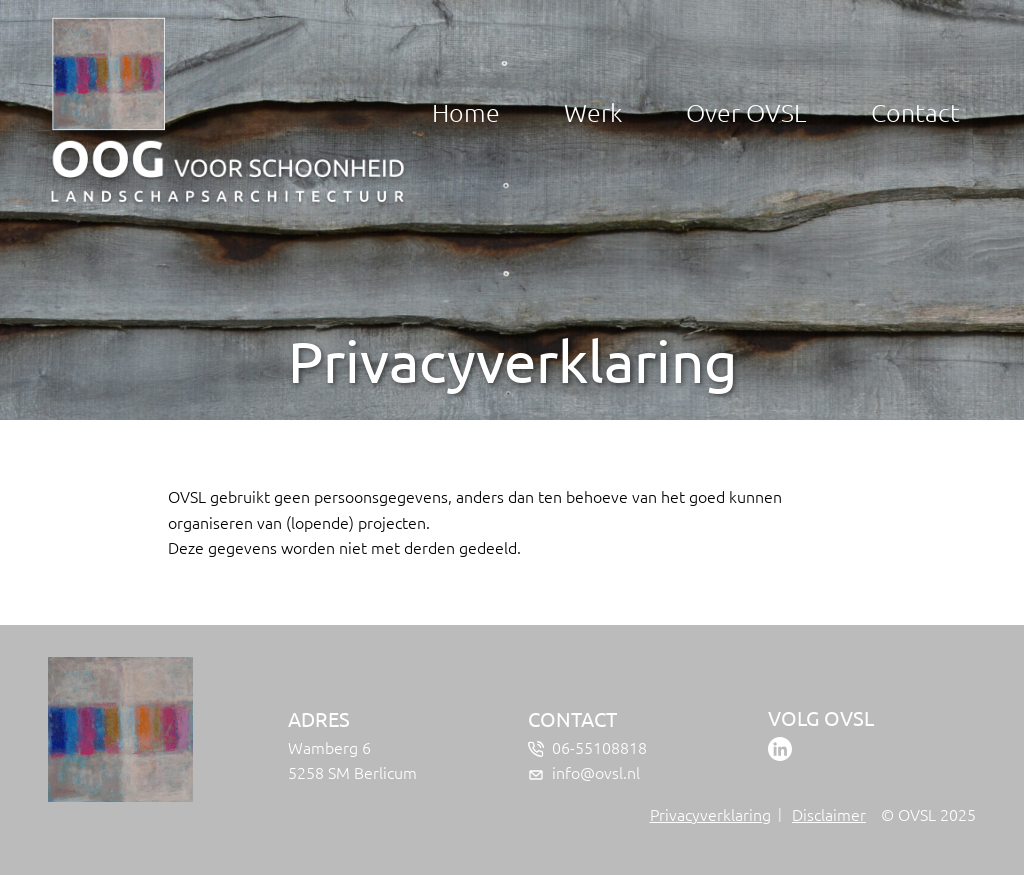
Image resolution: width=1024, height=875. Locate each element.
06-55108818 (599, 747)
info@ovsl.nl (596, 772)
